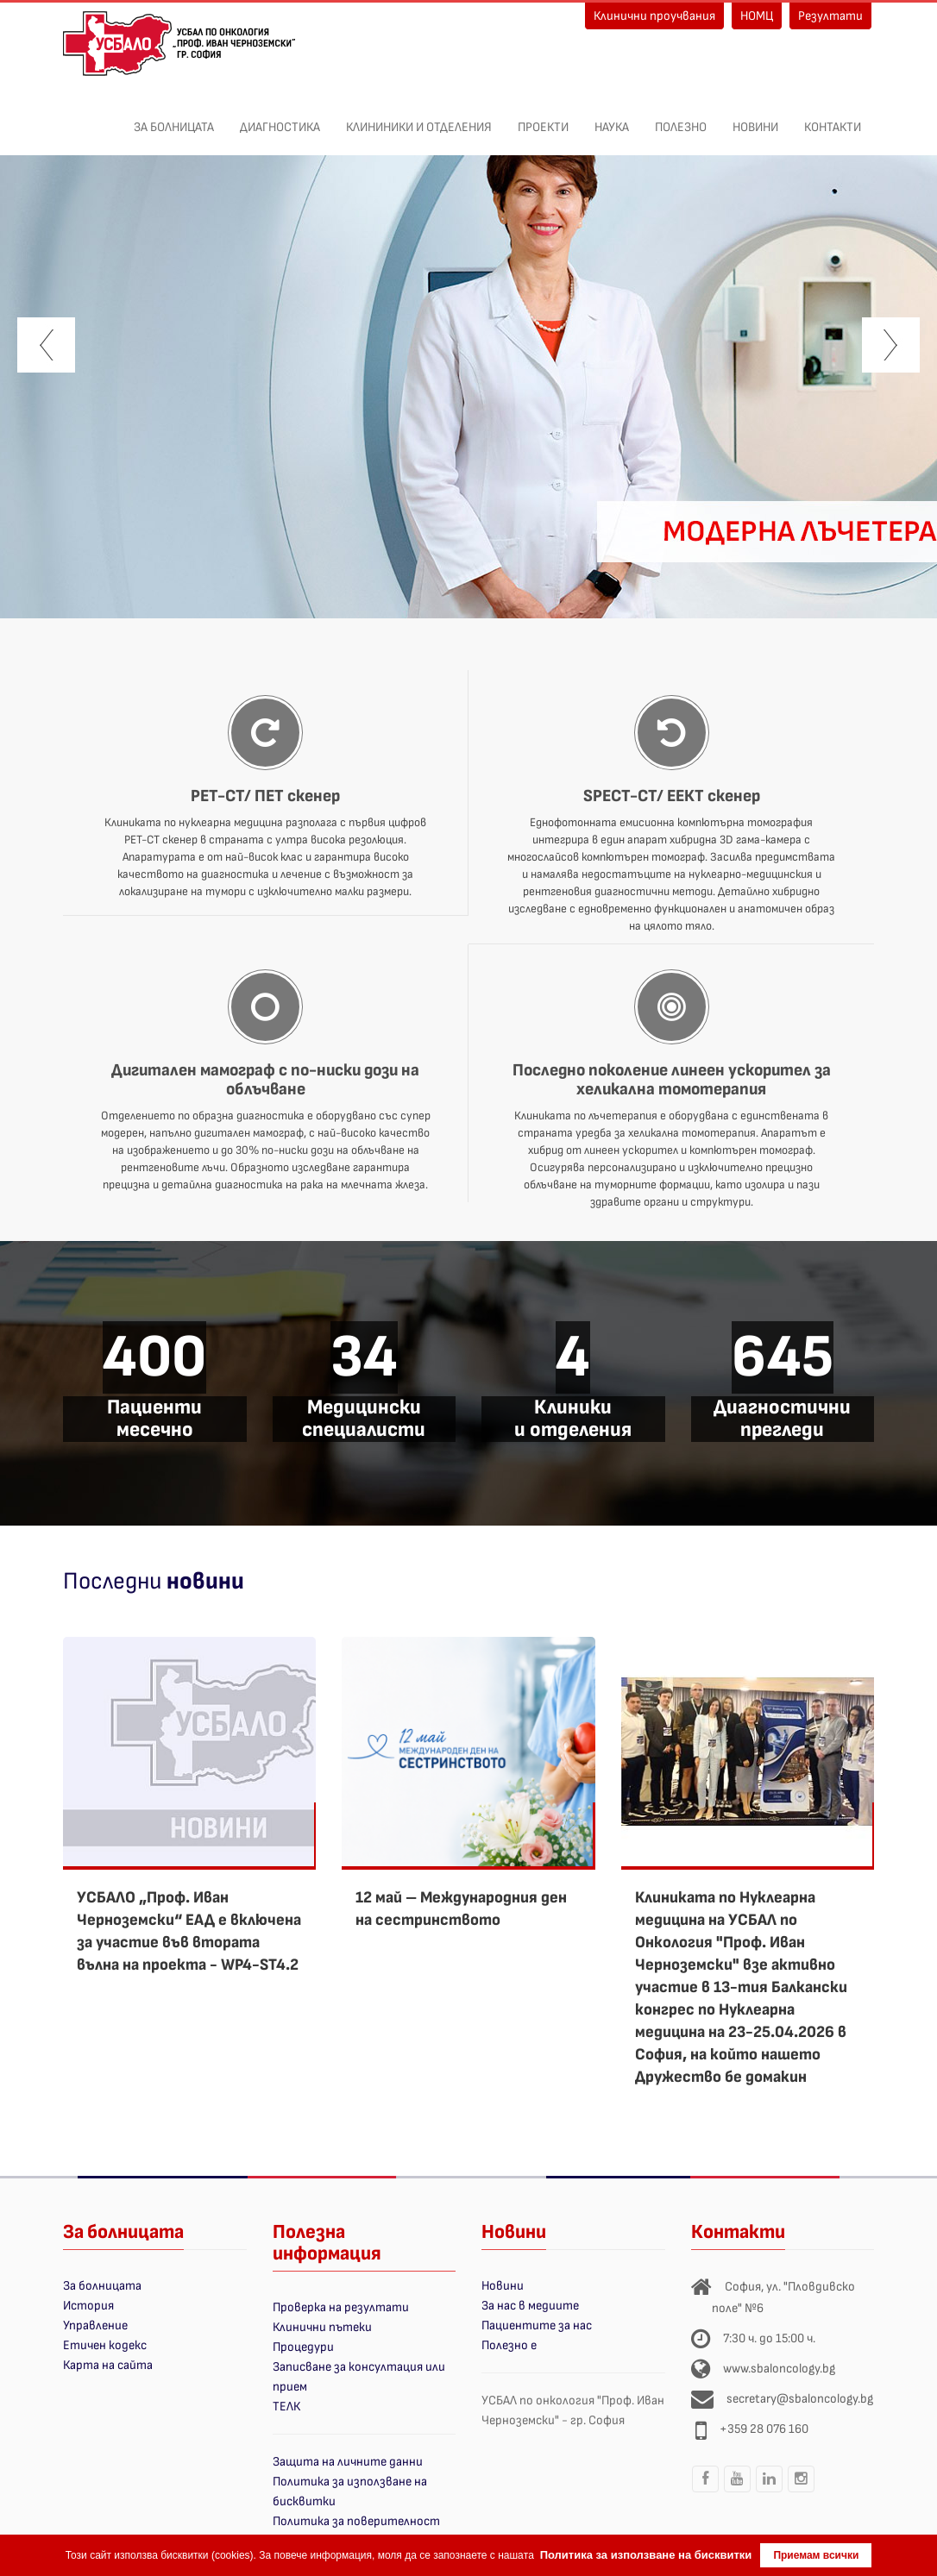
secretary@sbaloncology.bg (799, 2399)
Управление (95, 2325)
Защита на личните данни (348, 2462)
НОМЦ (756, 16)
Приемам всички (815, 2555)
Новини (755, 118)
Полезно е (509, 2345)
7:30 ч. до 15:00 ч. (769, 2338)
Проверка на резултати (341, 2307)
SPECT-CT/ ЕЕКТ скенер (671, 796)
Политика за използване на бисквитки (646, 2554)
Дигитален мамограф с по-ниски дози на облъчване (265, 1080)
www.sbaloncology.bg (779, 2368)
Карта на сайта (108, 2365)
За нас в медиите (530, 2305)
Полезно (681, 118)
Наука (611, 118)
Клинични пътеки (322, 2327)
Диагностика (280, 118)
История (88, 2305)
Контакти (832, 118)
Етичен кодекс (105, 2345)
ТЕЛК (286, 2406)
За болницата (174, 118)
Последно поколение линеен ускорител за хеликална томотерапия (672, 1080)
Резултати (830, 16)
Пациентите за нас (536, 2325)
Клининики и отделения (419, 118)
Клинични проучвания (654, 16)
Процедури (303, 2347)
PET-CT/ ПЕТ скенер (265, 796)
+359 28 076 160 (764, 2429)
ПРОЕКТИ (543, 118)
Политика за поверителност (356, 2521)
